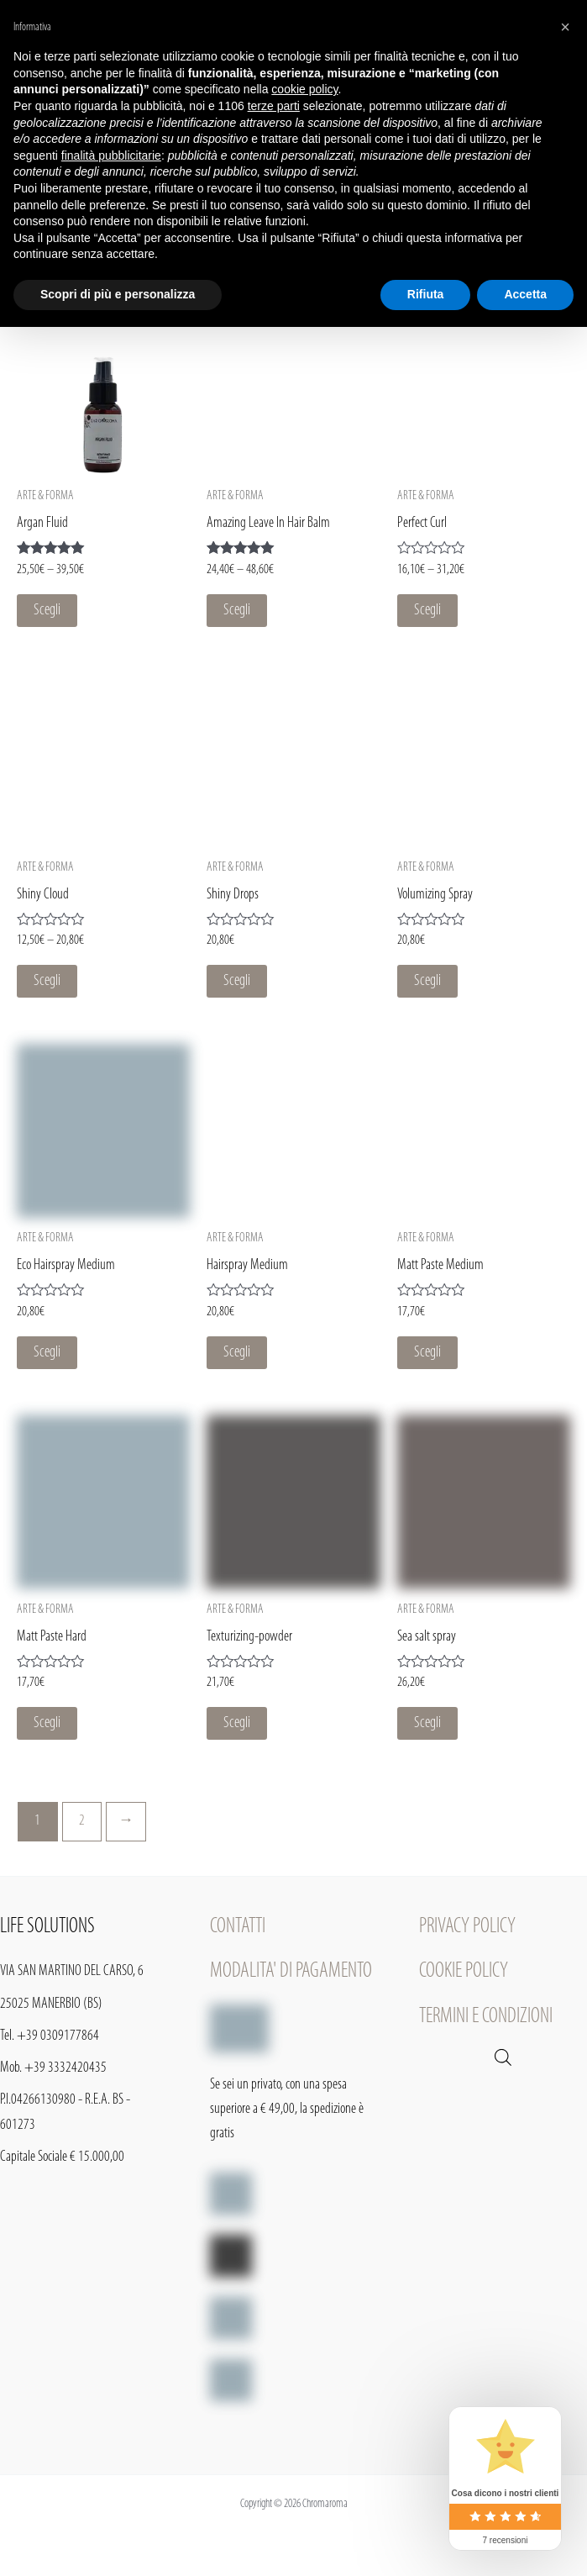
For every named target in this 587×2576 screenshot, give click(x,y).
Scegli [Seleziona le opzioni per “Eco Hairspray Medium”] (47, 1353)
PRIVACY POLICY (467, 1926)
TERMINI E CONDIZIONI (486, 2016)
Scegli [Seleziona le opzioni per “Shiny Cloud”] (47, 981)
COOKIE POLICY (463, 1971)
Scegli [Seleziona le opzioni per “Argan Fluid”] (47, 611)
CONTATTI (237, 1926)
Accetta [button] (525, 294)
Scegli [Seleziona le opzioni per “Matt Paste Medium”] (427, 1353)
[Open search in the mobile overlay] (503, 2058)
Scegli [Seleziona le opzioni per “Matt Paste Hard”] (47, 1723)
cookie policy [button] (304, 89)
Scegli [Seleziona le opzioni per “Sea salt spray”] (427, 1723)
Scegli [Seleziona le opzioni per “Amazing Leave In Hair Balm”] (236, 611)
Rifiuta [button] (425, 294)
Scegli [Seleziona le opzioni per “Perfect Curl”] (427, 611)
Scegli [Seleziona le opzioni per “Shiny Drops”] (236, 981)
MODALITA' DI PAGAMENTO (291, 1971)
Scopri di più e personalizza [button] (117, 294)
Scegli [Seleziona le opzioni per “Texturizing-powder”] (236, 1723)
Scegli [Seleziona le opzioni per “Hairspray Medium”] (236, 1353)
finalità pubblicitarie (111, 155)
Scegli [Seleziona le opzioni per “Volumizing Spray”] (427, 981)
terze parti (274, 106)
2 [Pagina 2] (82, 1821)
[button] (565, 26)
